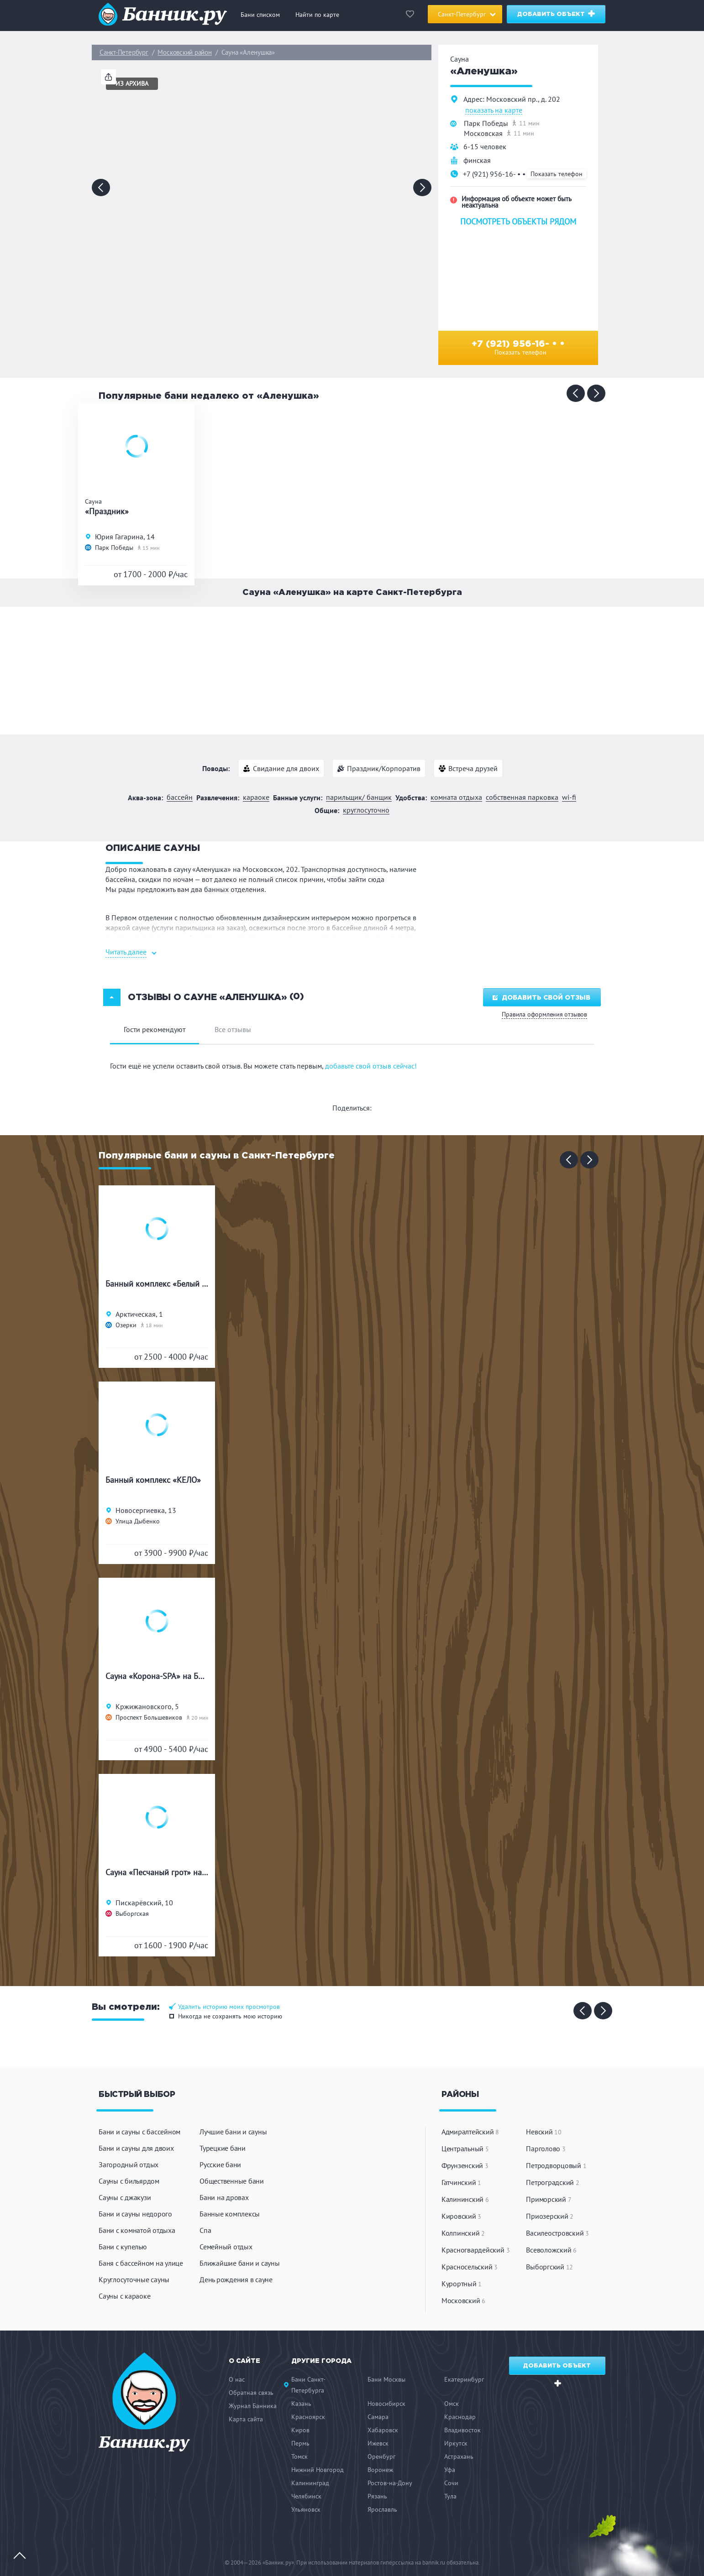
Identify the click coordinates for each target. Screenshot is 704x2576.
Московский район (184, 52)
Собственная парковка (522, 797)
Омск (451, 2403)
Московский (463, 2300)
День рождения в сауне (236, 2279)
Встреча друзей (473, 768)
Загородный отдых (128, 2164)
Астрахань (458, 2456)
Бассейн (180, 797)
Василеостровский (557, 2232)
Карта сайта (246, 2419)
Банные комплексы (230, 2213)
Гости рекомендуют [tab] (154, 1029)
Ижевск (378, 2443)
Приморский (548, 2199)
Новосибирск (386, 2403)
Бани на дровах (224, 2197)
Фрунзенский (465, 2165)
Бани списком (260, 14)
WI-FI (569, 797)
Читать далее (126, 951)
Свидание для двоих (286, 768)
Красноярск (308, 2417)
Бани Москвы (386, 2379)
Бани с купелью (123, 2246)
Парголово (545, 2148)
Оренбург (381, 2456)
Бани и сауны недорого (135, 2213)
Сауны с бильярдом (129, 2180)
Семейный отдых (226, 2246)
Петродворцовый (556, 2165)
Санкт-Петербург (124, 52)
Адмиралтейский (470, 2131)
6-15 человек (484, 146)
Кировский (461, 2216)
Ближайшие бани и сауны (240, 2263)
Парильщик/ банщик (359, 797)
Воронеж (380, 2470)
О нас (237, 2379)
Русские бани (220, 2164)
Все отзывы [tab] (233, 1029)
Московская (483, 133)
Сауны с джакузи (125, 2197)
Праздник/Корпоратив (383, 768)
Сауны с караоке (124, 2295)
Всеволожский (551, 2249)
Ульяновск (305, 2509)
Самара (378, 2417)
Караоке (256, 797)
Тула (450, 2496)
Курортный (461, 2283)
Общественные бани (232, 2180)
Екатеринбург (464, 2379)
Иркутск (456, 2443)
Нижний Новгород (317, 2470)
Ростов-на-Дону (390, 2483)
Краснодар (460, 2417)
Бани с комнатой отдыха (137, 2230)
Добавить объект (556, 13)
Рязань (377, 2496)
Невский (544, 2131)
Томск (299, 2456)
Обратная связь (251, 2392)
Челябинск (306, 2496)
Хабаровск (383, 2430)
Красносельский (469, 2266)
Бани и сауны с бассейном (139, 2131)
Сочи (451, 2483)
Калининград (310, 2483)
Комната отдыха (456, 797)
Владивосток (462, 2430)
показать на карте (493, 110)
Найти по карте (317, 14)
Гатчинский (461, 2182)
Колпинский (463, 2232)
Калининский (465, 2199)
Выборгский (549, 2266)
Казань (301, 2403)
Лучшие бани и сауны (233, 2131)
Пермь (300, 2443)
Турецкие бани (223, 2148)
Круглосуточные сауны (134, 2279)
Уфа (449, 2470)
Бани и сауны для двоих (136, 2148)
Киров (300, 2430)
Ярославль (382, 2509)
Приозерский (549, 2216)
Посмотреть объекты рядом (518, 221)
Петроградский (552, 2182)
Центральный (465, 2148)
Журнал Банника (253, 2406)
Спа (205, 2230)
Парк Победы (486, 123)
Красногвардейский (475, 2249)
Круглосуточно (366, 810)
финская (477, 160)
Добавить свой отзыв (541, 998)
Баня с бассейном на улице (141, 2263)
